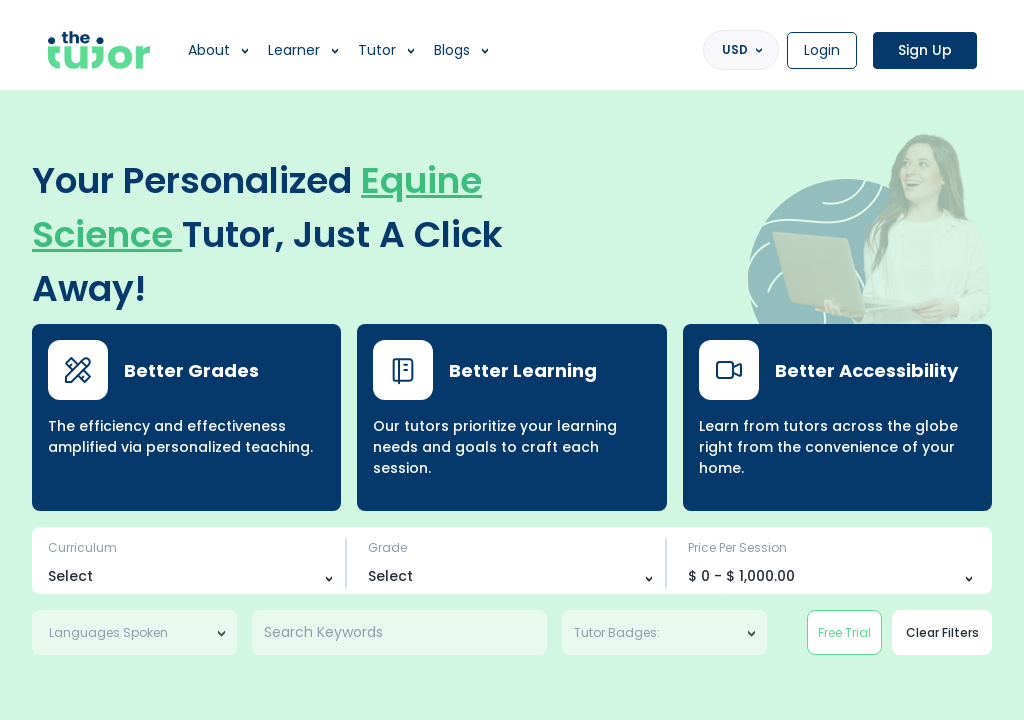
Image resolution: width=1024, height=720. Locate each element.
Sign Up (925, 50)
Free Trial (844, 632)
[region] (512, 360)
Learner (294, 50)
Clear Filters (942, 632)
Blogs (452, 50)
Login (822, 50)
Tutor (377, 50)
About (209, 50)
